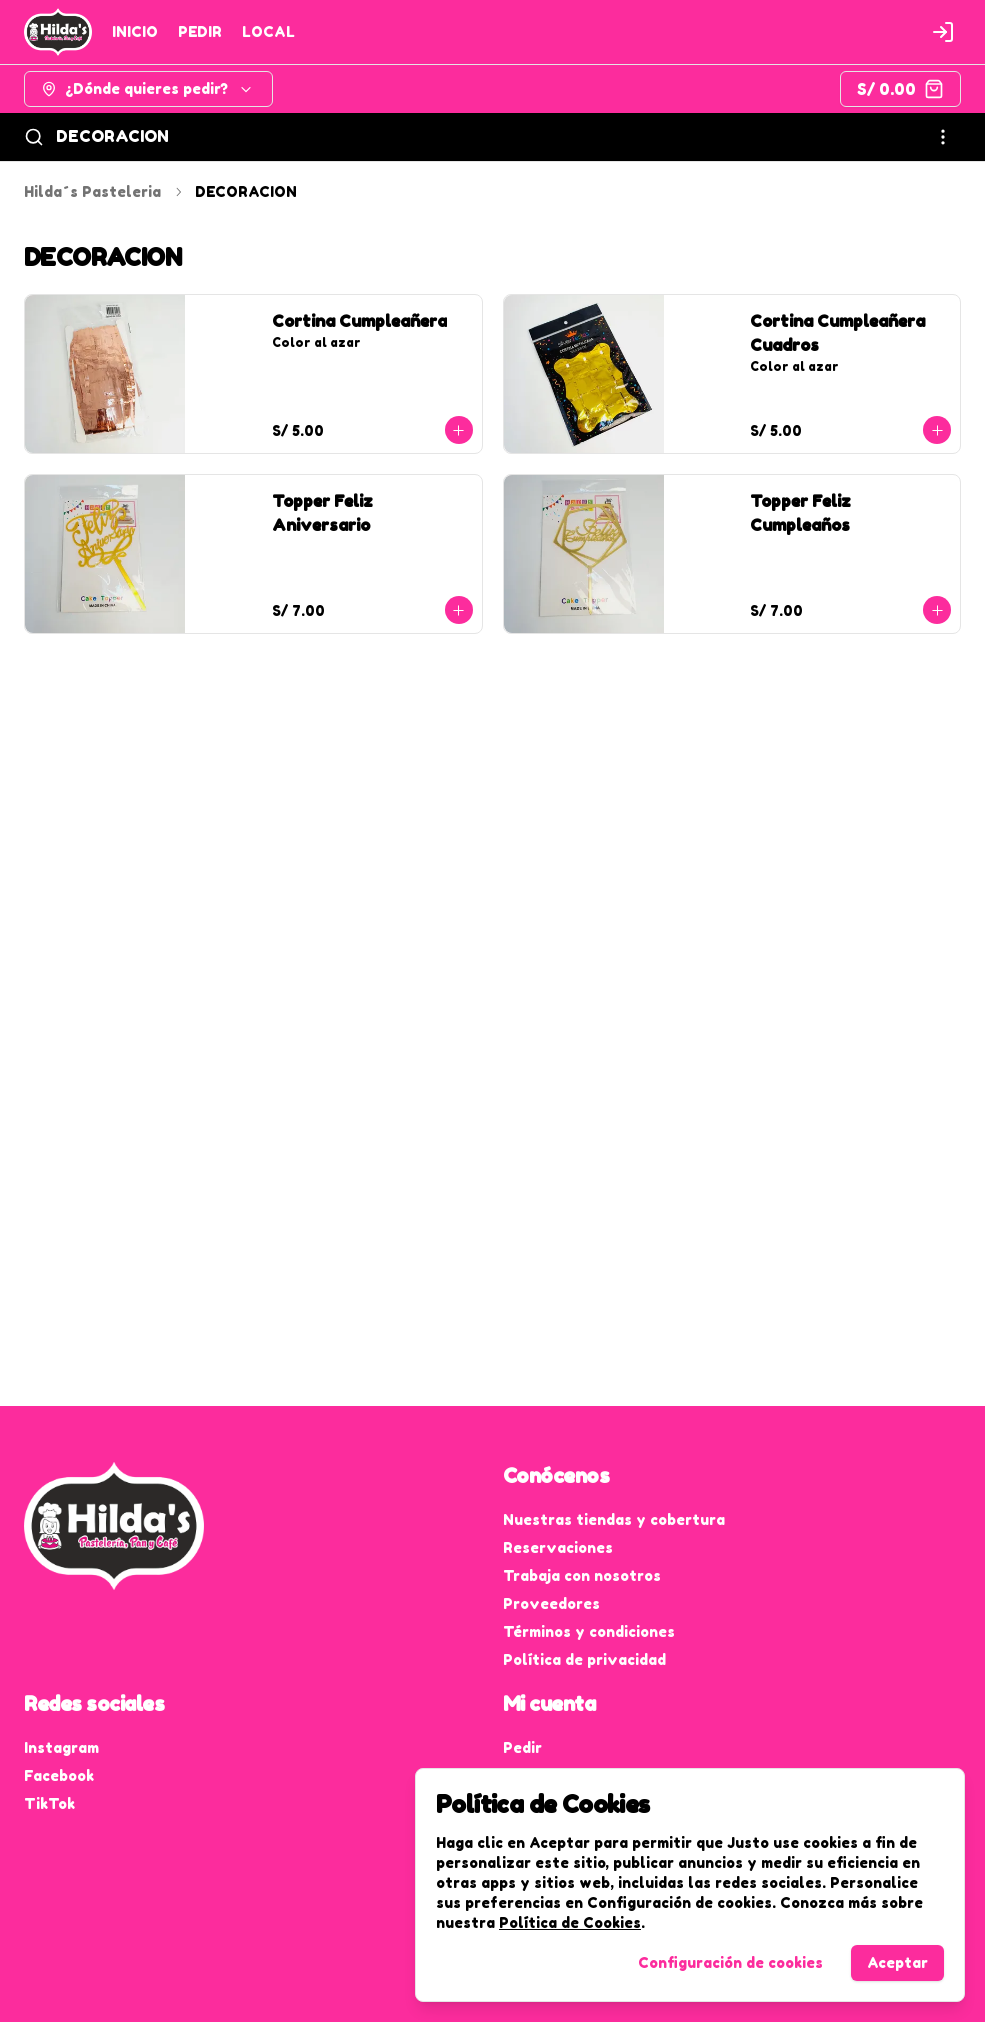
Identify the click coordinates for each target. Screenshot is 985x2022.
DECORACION (112, 136)
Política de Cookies (570, 1922)
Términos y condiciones (589, 1631)
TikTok (49, 1803)
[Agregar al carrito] (459, 430)
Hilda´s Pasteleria (92, 191)
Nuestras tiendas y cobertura (614, 1519)
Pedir (522, 1747)
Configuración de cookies (730, 1962)
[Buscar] (34, 137)
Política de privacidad (584, 1659)
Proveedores (551, 1603)
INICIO (135, 31)
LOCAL (268, 31)
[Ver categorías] (943, 137)
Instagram (61, 1747)
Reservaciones (558, 1547)
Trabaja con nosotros (582, 1575)
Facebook (59, 1775)
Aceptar (897, 1962)
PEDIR (200, 31)
